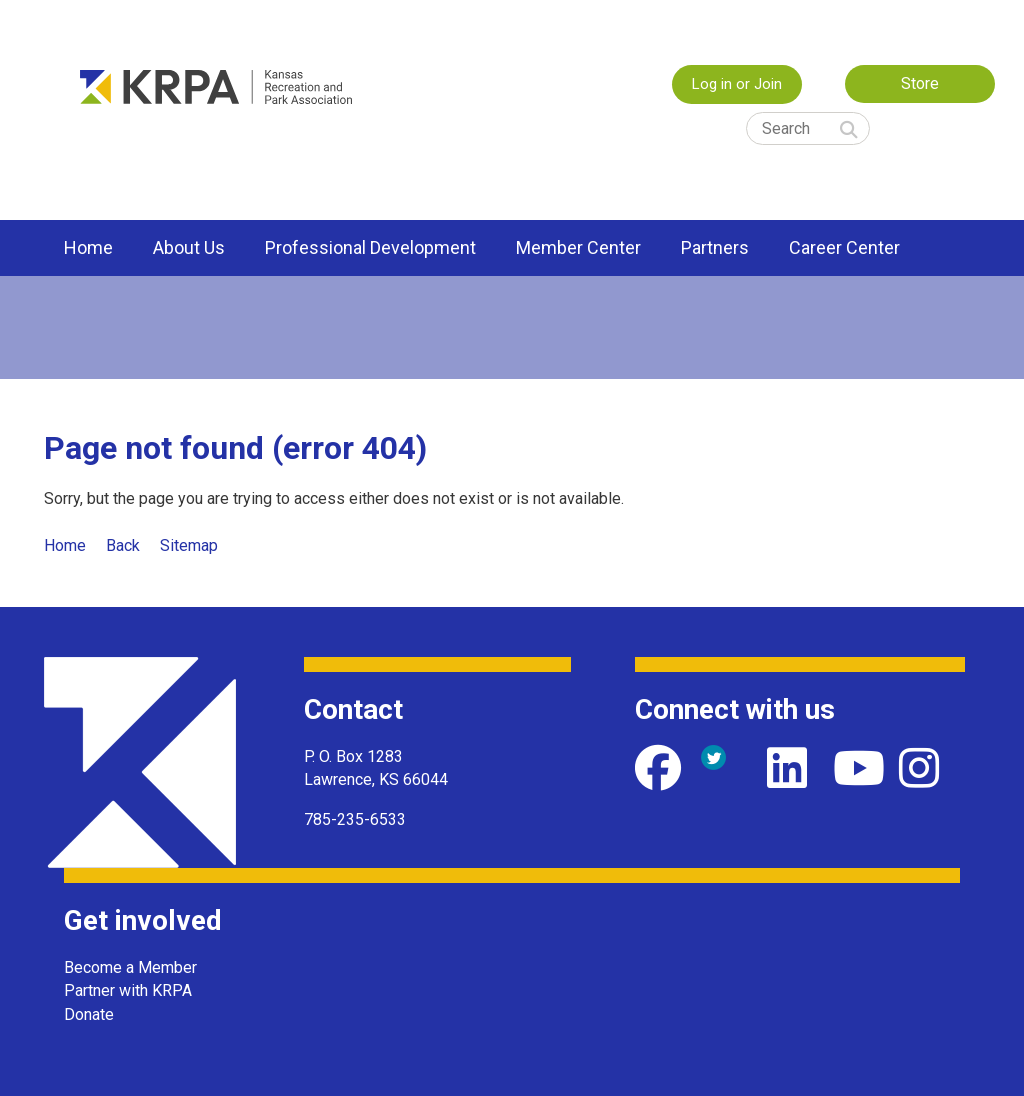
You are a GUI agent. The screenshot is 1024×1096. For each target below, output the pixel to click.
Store (920, 83)
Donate (89, 1014)
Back (123, 545)
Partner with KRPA (128, 990)
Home (65, 545)
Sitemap (189, 545)
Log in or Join (737, 84)
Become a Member (130, 967)
